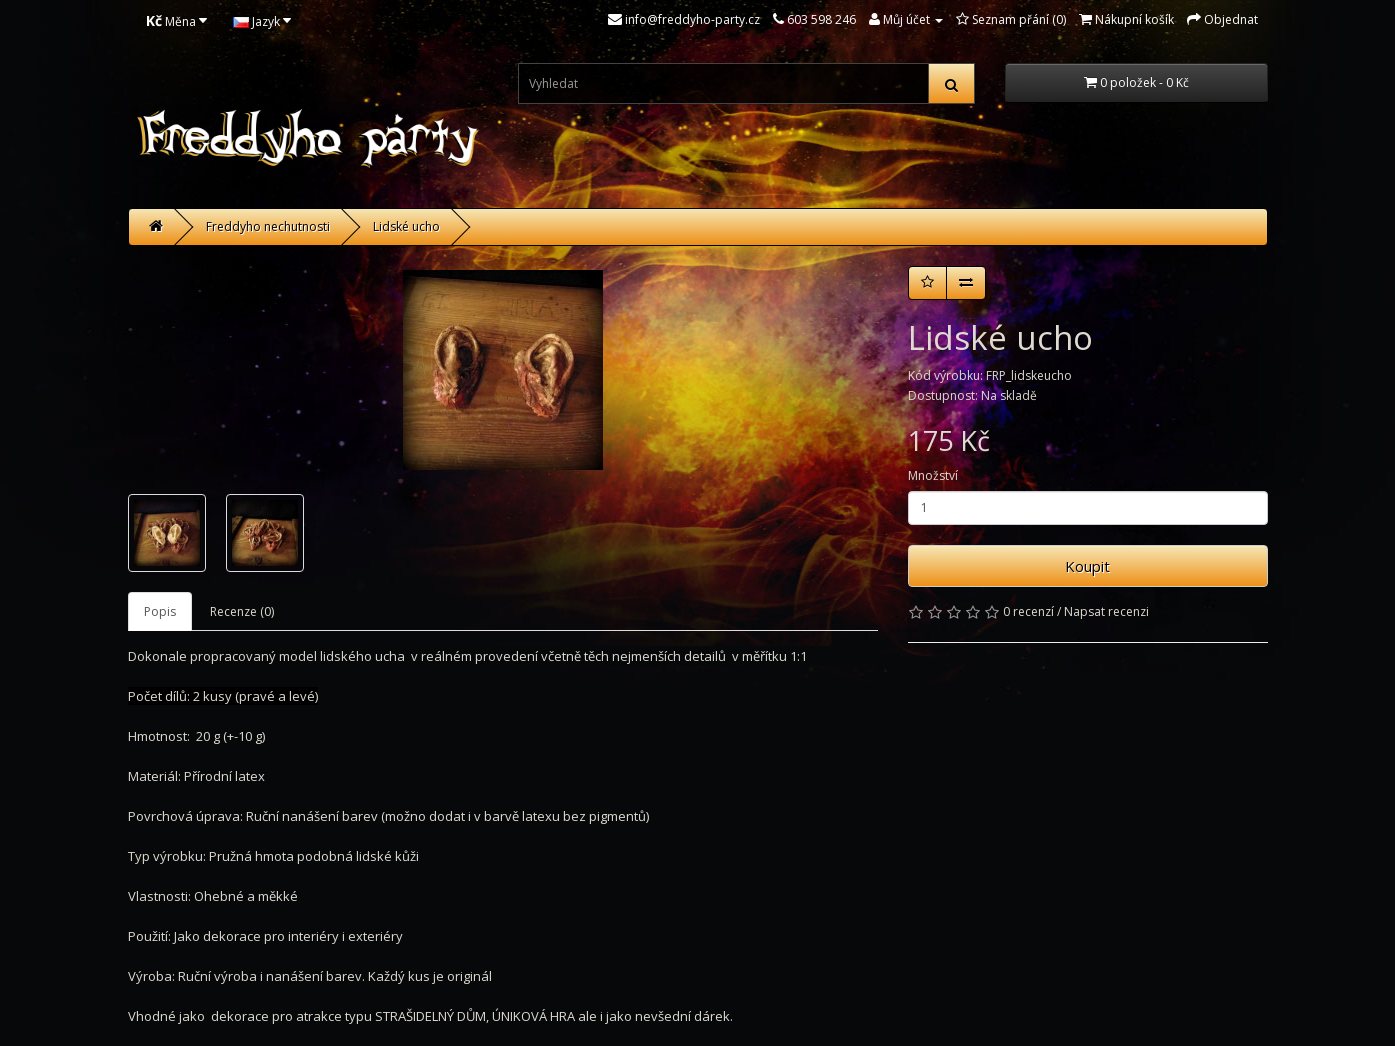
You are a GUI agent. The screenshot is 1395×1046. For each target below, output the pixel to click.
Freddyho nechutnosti (268, 226)
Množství (933, 475)
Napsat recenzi (1106, 611)
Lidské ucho (406, 226)
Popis (160, 611)
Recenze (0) (242, 611)
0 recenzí (1028, 611)
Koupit (1087, 566)
